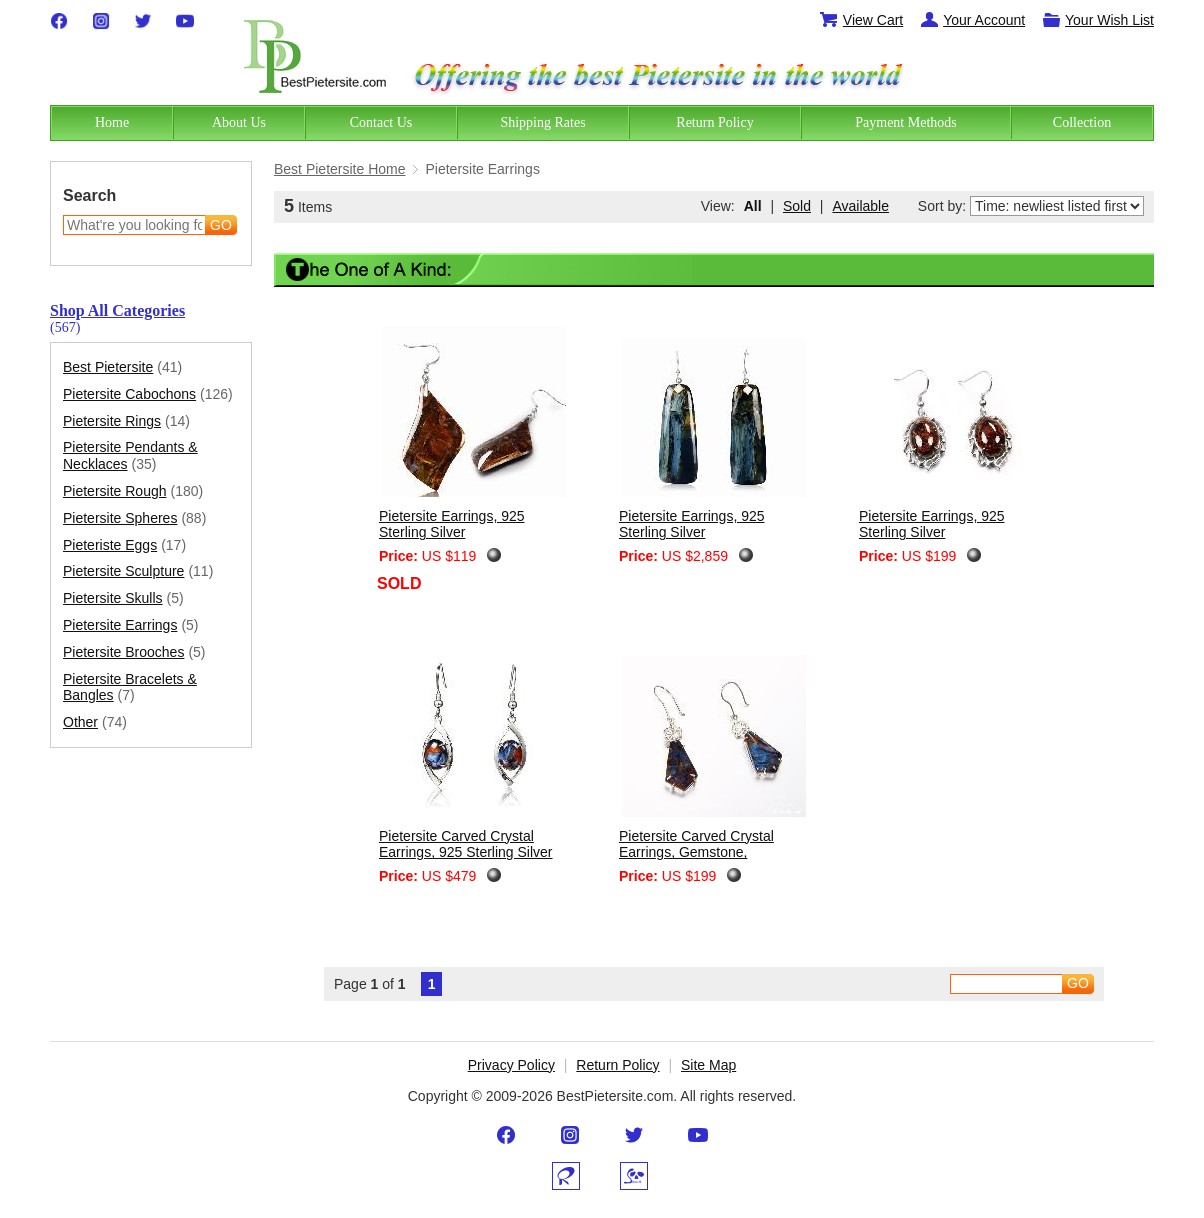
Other (95, 722)
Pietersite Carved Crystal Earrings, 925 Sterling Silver (466, 844)
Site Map (708, 1065)
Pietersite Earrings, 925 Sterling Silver (452, 524)
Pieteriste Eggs (124, 545)
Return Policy (617, 1065)
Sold (797, 206)
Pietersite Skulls (123, 598)
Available (860, 206)
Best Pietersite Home (340, 169)
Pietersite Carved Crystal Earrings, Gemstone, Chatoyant (696, 853)
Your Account (972, 20)
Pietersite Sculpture (138, 571)
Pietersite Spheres (134, 518)
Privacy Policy (511, 1065)
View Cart (861, 20)
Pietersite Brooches (134, 652)
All (753, 206)
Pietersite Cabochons (148, 394)
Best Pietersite (122, 367)
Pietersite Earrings (131, 625)
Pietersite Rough (133, 491)
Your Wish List (1097, 20)
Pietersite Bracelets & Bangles (130, 688)
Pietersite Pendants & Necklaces (130, 456)
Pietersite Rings (126, 421)
